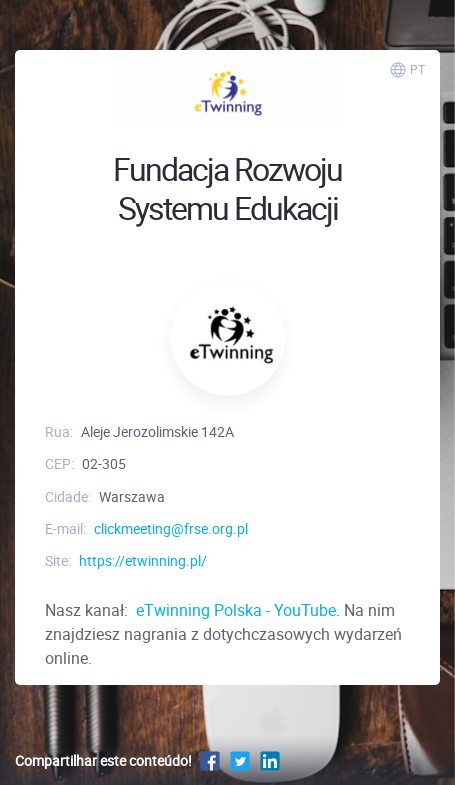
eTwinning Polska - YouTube (234, 610)
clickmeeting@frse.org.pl (171, 528)
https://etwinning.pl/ (143, 560)
